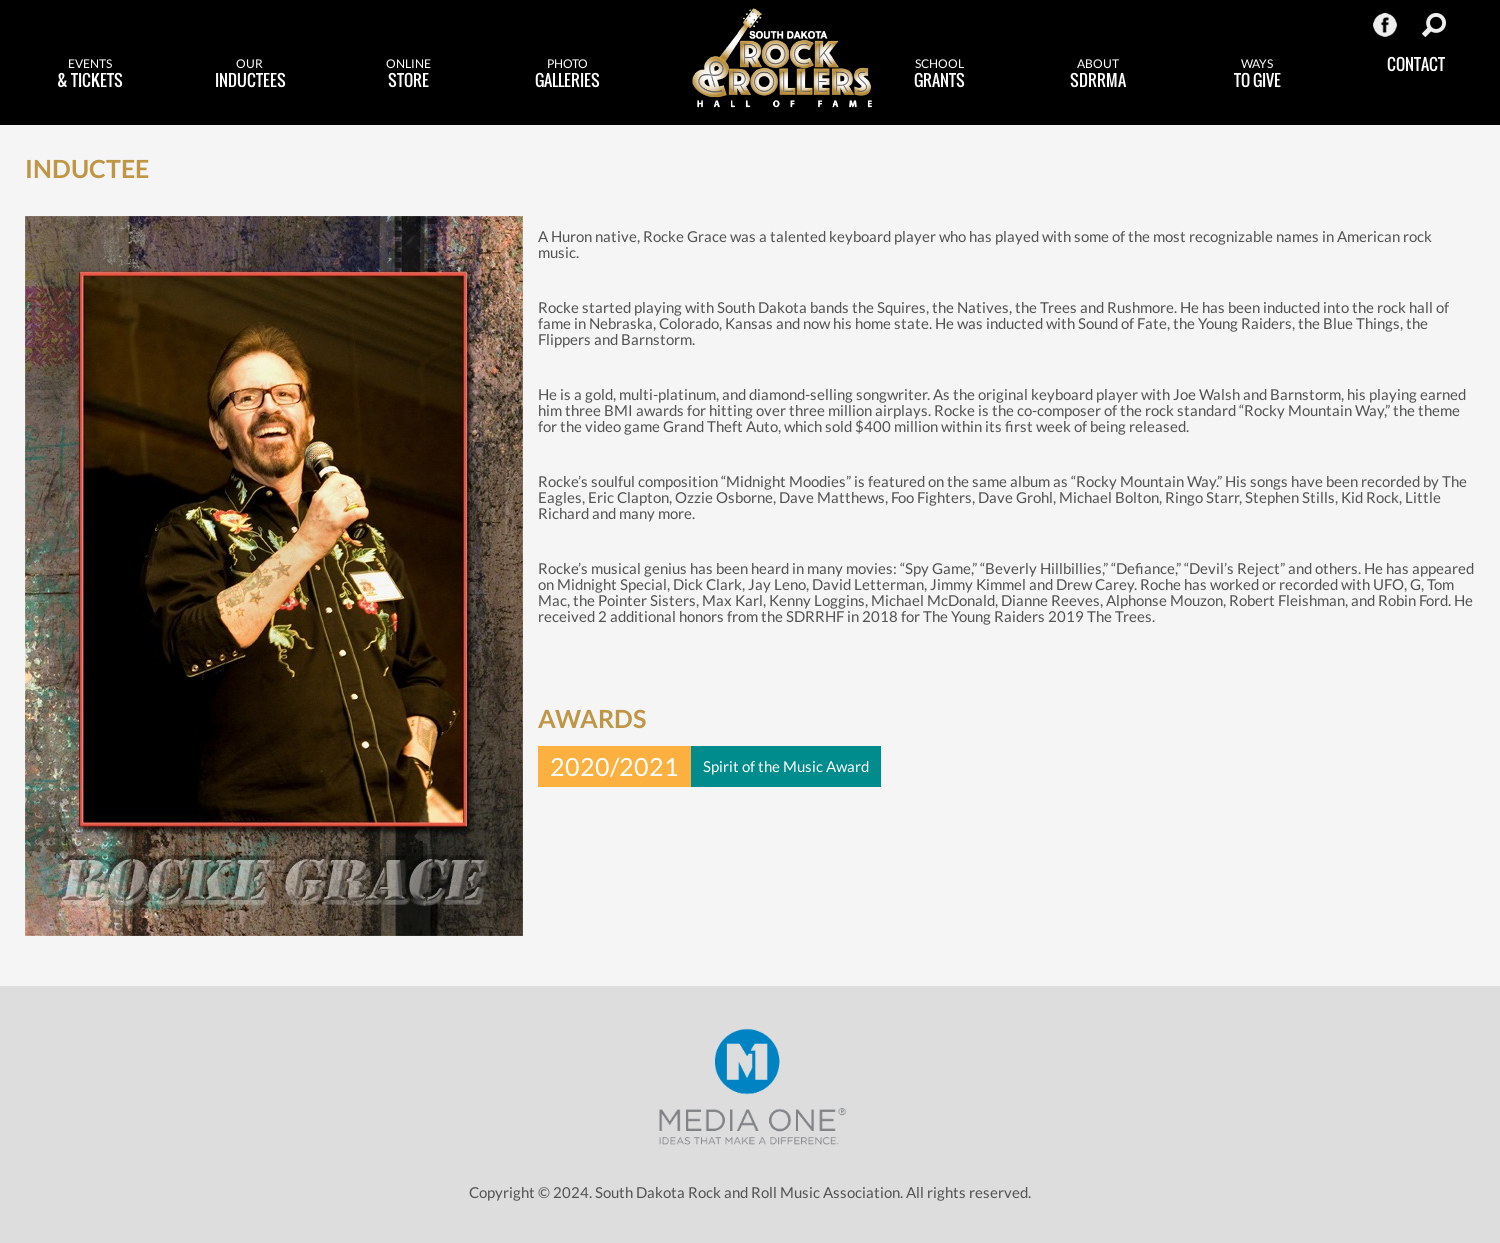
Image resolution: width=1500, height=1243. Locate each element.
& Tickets (90, 74)
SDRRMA (1098, 74)
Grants (939, 74)
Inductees (250, 74)
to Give (1257, 74)
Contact (1416, 64)
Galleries (567, 74)
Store (408, 74)
